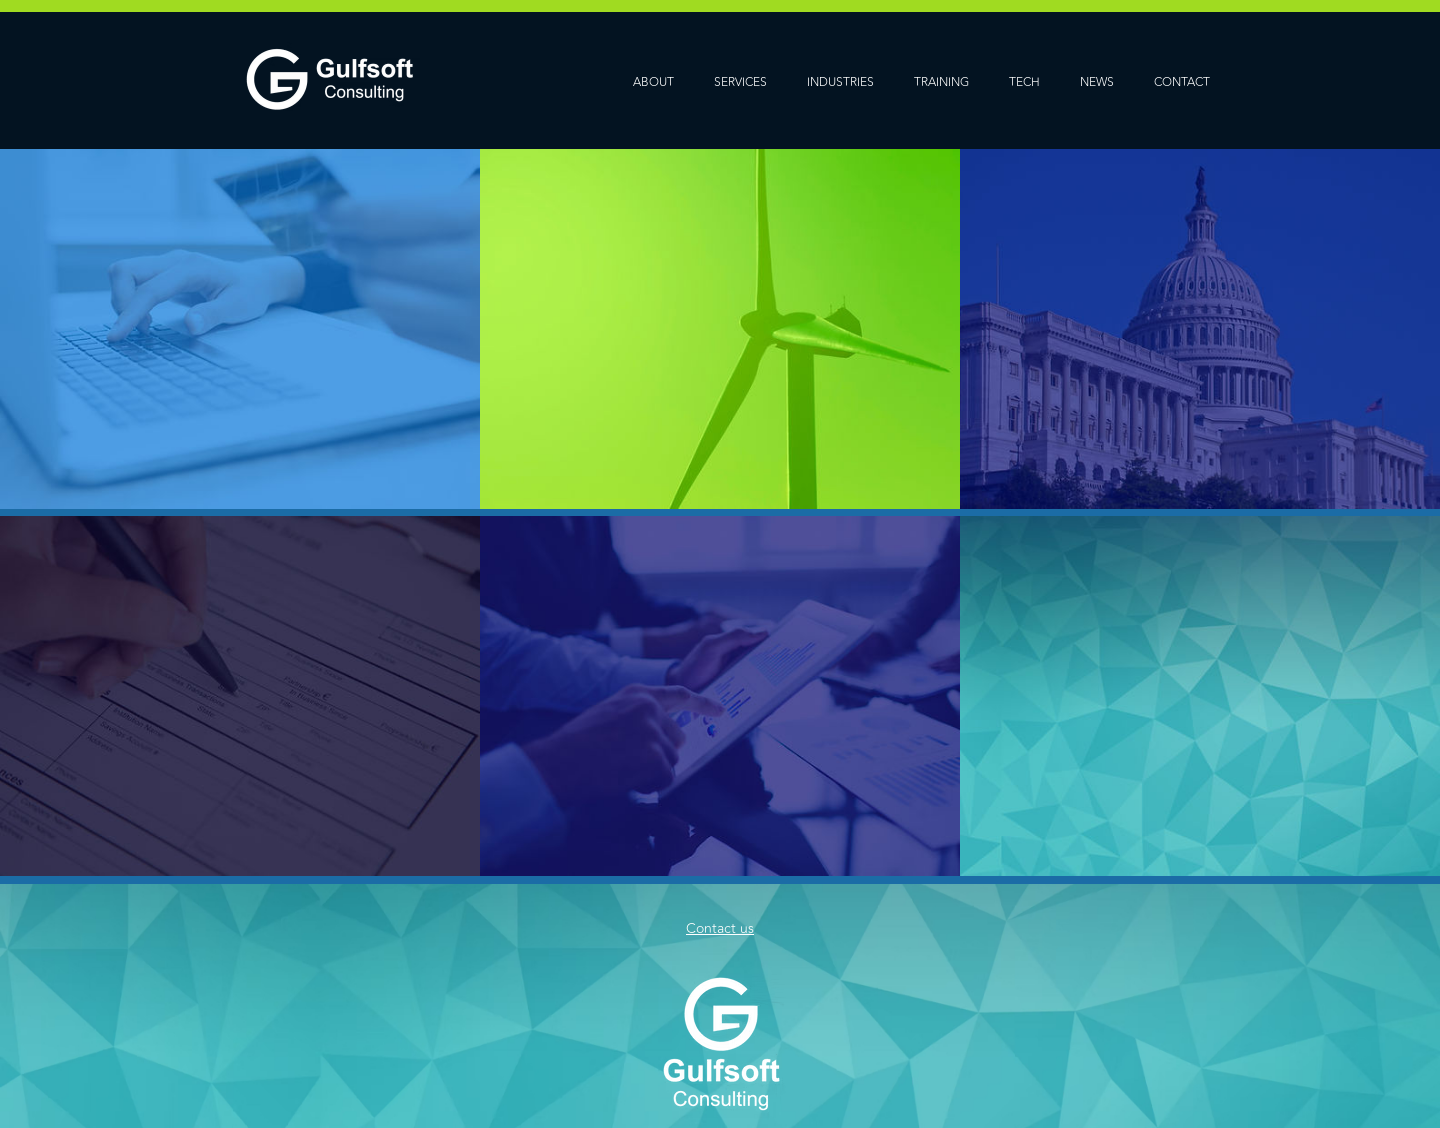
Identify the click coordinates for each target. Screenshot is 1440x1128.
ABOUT (653, 82)
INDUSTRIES (840, 82)
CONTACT (1182, 82)
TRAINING (941, 82)
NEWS (1097, 82)
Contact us (720, 928)
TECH (1024, 82)
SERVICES (740, 82)
